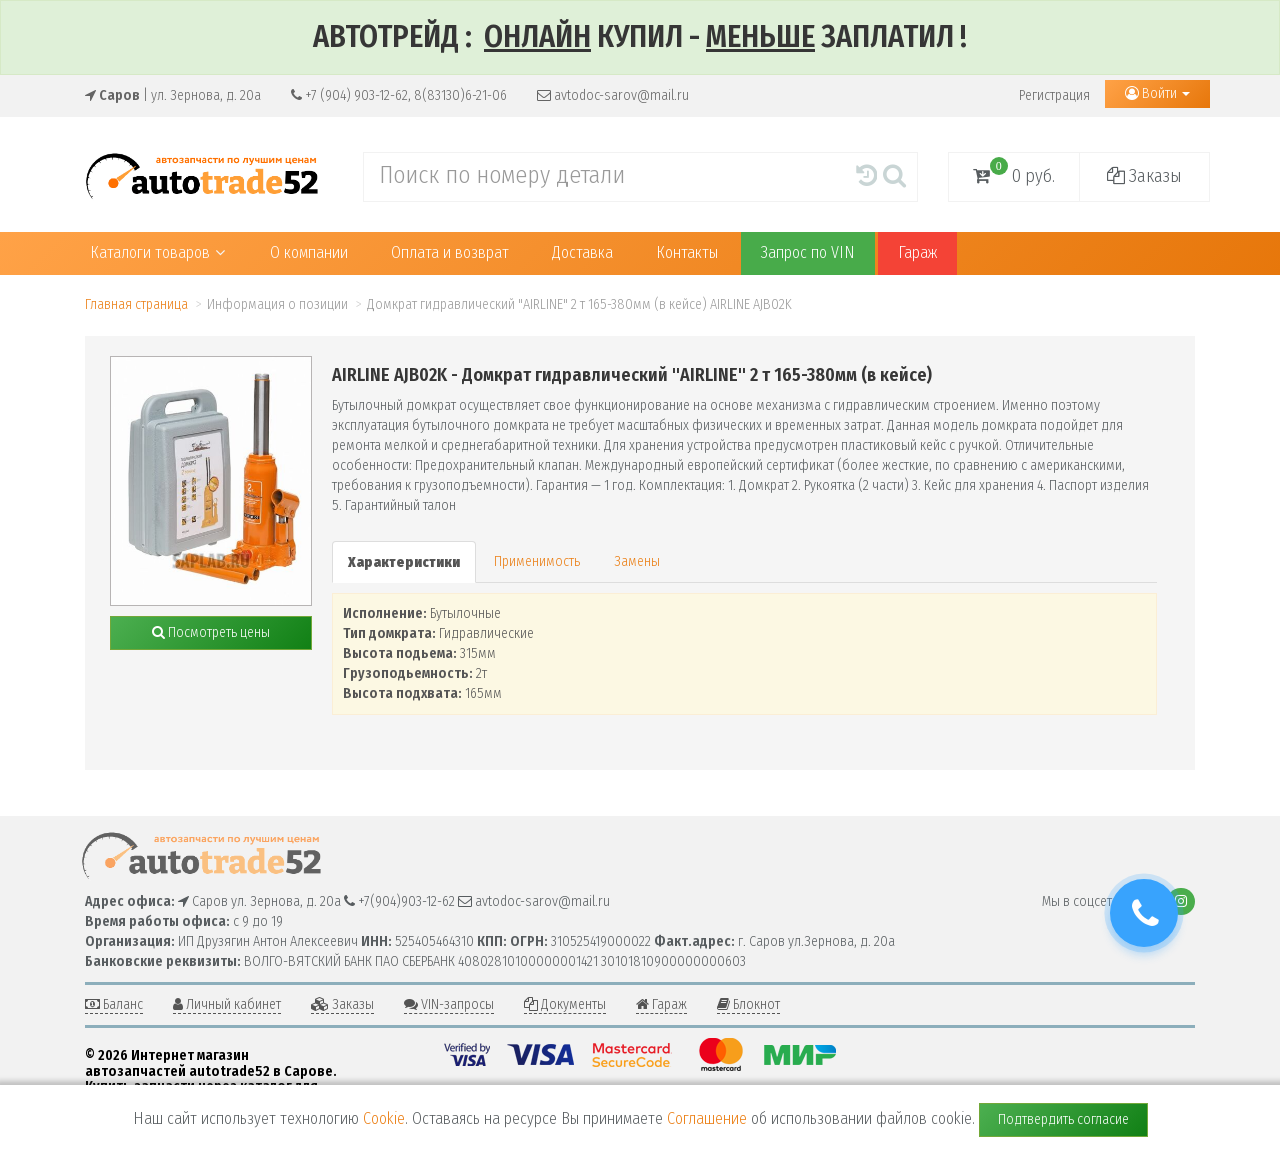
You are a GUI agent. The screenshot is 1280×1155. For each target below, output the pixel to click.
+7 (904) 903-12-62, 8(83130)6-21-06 (399, 95)
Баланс (114, 1004)
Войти (1157, 93)
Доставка (582, 252)
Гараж (917, 252)
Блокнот (748, 1004)
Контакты (687, 252)
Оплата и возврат (450, 252)
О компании (309, 252)
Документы (565, 1004)
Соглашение (707, 1118)
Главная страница (136, 304)
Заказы (1144, 176)
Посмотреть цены (211, 632)
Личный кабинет (227, 1004)
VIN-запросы (449, 1004)
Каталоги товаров (157, 252)
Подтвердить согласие (1063, 1119)
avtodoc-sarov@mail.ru (613, 95)
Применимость (537, 561)
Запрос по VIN (808, 252)
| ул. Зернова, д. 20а (173, 95)
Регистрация (1054, 95)
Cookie (384, 1118)
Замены (637, 561)
